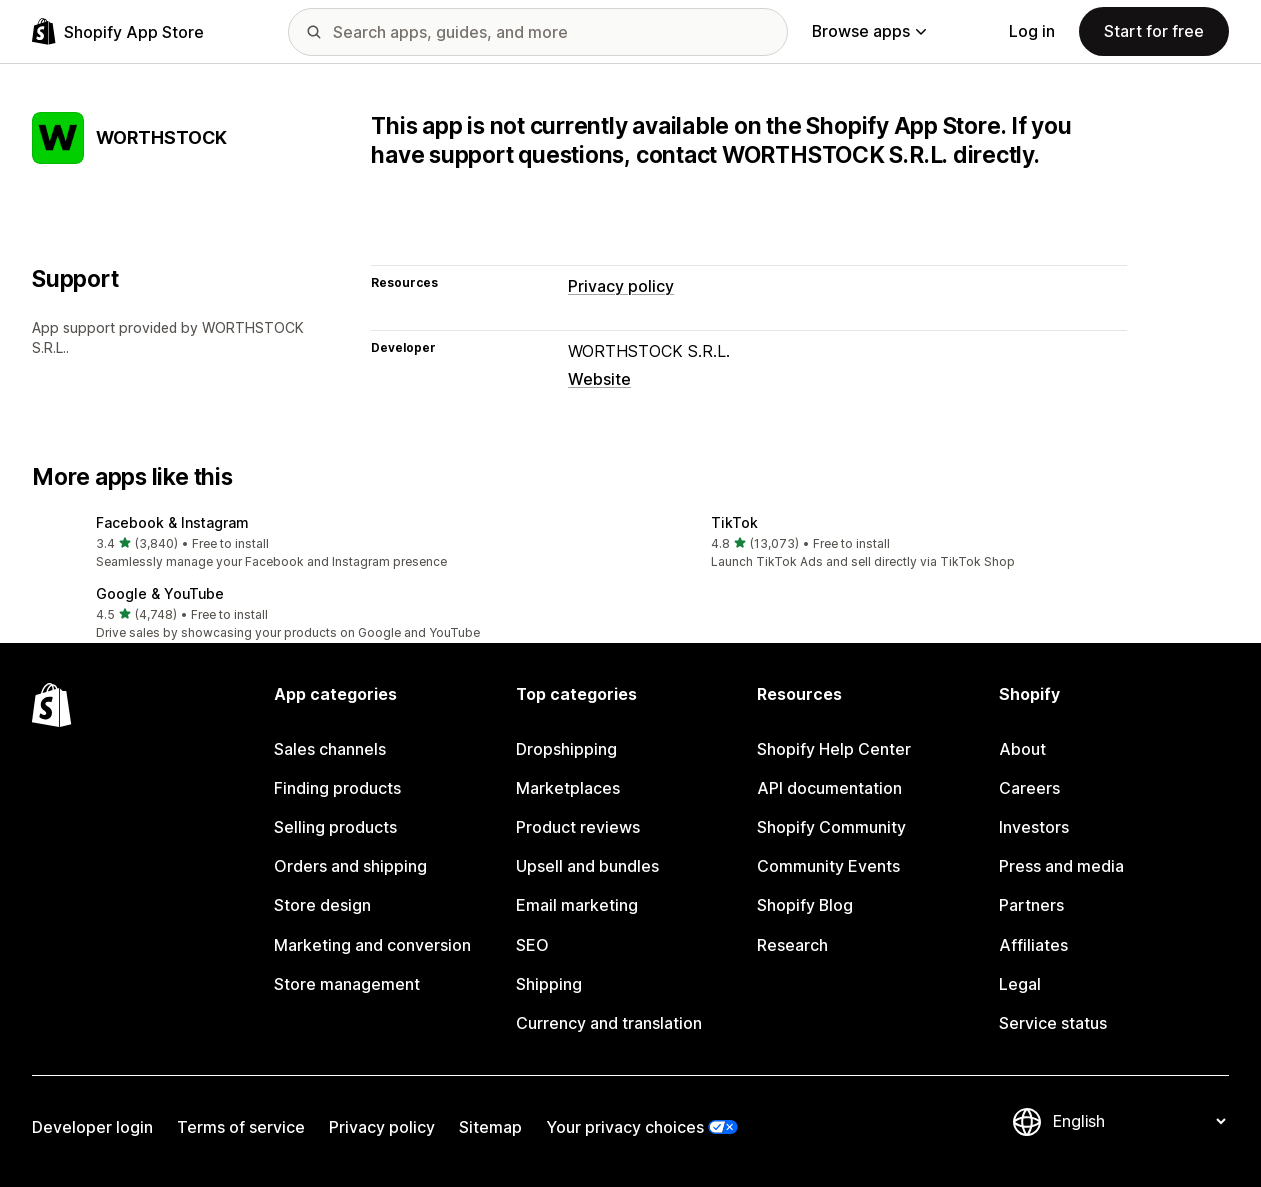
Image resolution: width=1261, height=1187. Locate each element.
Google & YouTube (160, 593)
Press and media (1061, 866)
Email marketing (577, 905)
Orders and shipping (350, 866)
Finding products (337, 788)
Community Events (828, 866)
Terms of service (241, 1127)
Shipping (549, 984)
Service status (1053, 1023)
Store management (347, 984)
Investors (1034, 827)
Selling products (335, 827)
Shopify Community (831, 827)
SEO (532, 945)
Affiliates (1033, 945)
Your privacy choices (625, 1127)
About (1022, 749)
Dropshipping (566, 749)
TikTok (734, 522)
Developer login (92, 1127)
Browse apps (869, 31)
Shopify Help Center (834, 749)
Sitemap (490, 1127)
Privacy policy (621, 286)
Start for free (1154, 31)
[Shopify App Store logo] (118, 31)
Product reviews (578, 827)
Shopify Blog (805, 905)
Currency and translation (609, 1023)
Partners (1031, 905)
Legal (1020, 984)
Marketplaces (568, 788)
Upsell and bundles (587, 866)
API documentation (829, 788)
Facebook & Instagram (172, 522)
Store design (322, 905)
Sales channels (330, 749)
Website (599, 379)
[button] (323, 543)
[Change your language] (1139, 1121)
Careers (1029, 788)
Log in (1032, 31)
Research (792, 945)
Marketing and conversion (372, 945)
